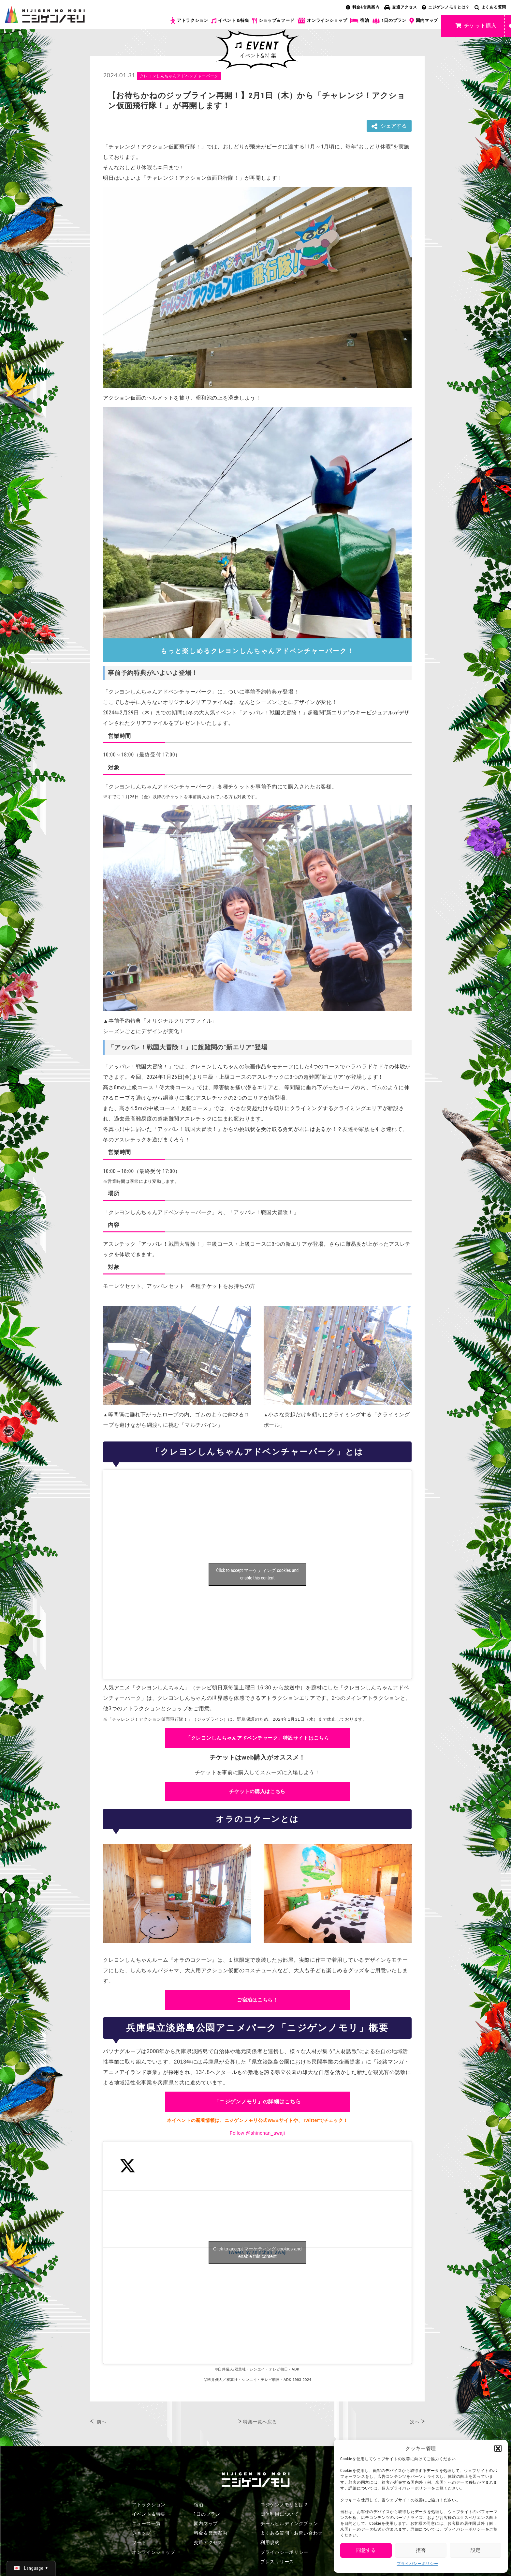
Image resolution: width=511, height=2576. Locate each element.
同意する (366, 2550)
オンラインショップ (322, 21)
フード (139, 2542)
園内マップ (423, 21)
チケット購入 (476, 26)
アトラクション (189, 20)
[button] (498, 2448)
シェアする (389, 126)
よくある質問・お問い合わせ (291, 2533)
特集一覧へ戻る (260, 2421)
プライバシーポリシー (417, 2563)
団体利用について (279, 2514)
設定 (475, 2550)
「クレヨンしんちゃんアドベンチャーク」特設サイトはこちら (257, 1738)
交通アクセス (400, 7)
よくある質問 (490, 7)
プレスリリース (277, 2561)
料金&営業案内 (363, 7)
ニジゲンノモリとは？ (446, 7)
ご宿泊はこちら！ (257, 2000)
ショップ (141, 2533)
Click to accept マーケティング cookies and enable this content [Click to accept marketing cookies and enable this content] (257, 1574)
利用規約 (270, 2542)
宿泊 (359, 20)
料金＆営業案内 (210, 2533)
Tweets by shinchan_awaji (257, 2252)
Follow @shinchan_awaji (257, 2133)
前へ (101, 2421)
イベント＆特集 (230, 20)
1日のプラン (389, 21)
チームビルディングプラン (289, 2523)
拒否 (421, 2550)
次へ (414, 2421)
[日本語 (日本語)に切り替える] (31, 2568)
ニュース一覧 (146, 2523)
